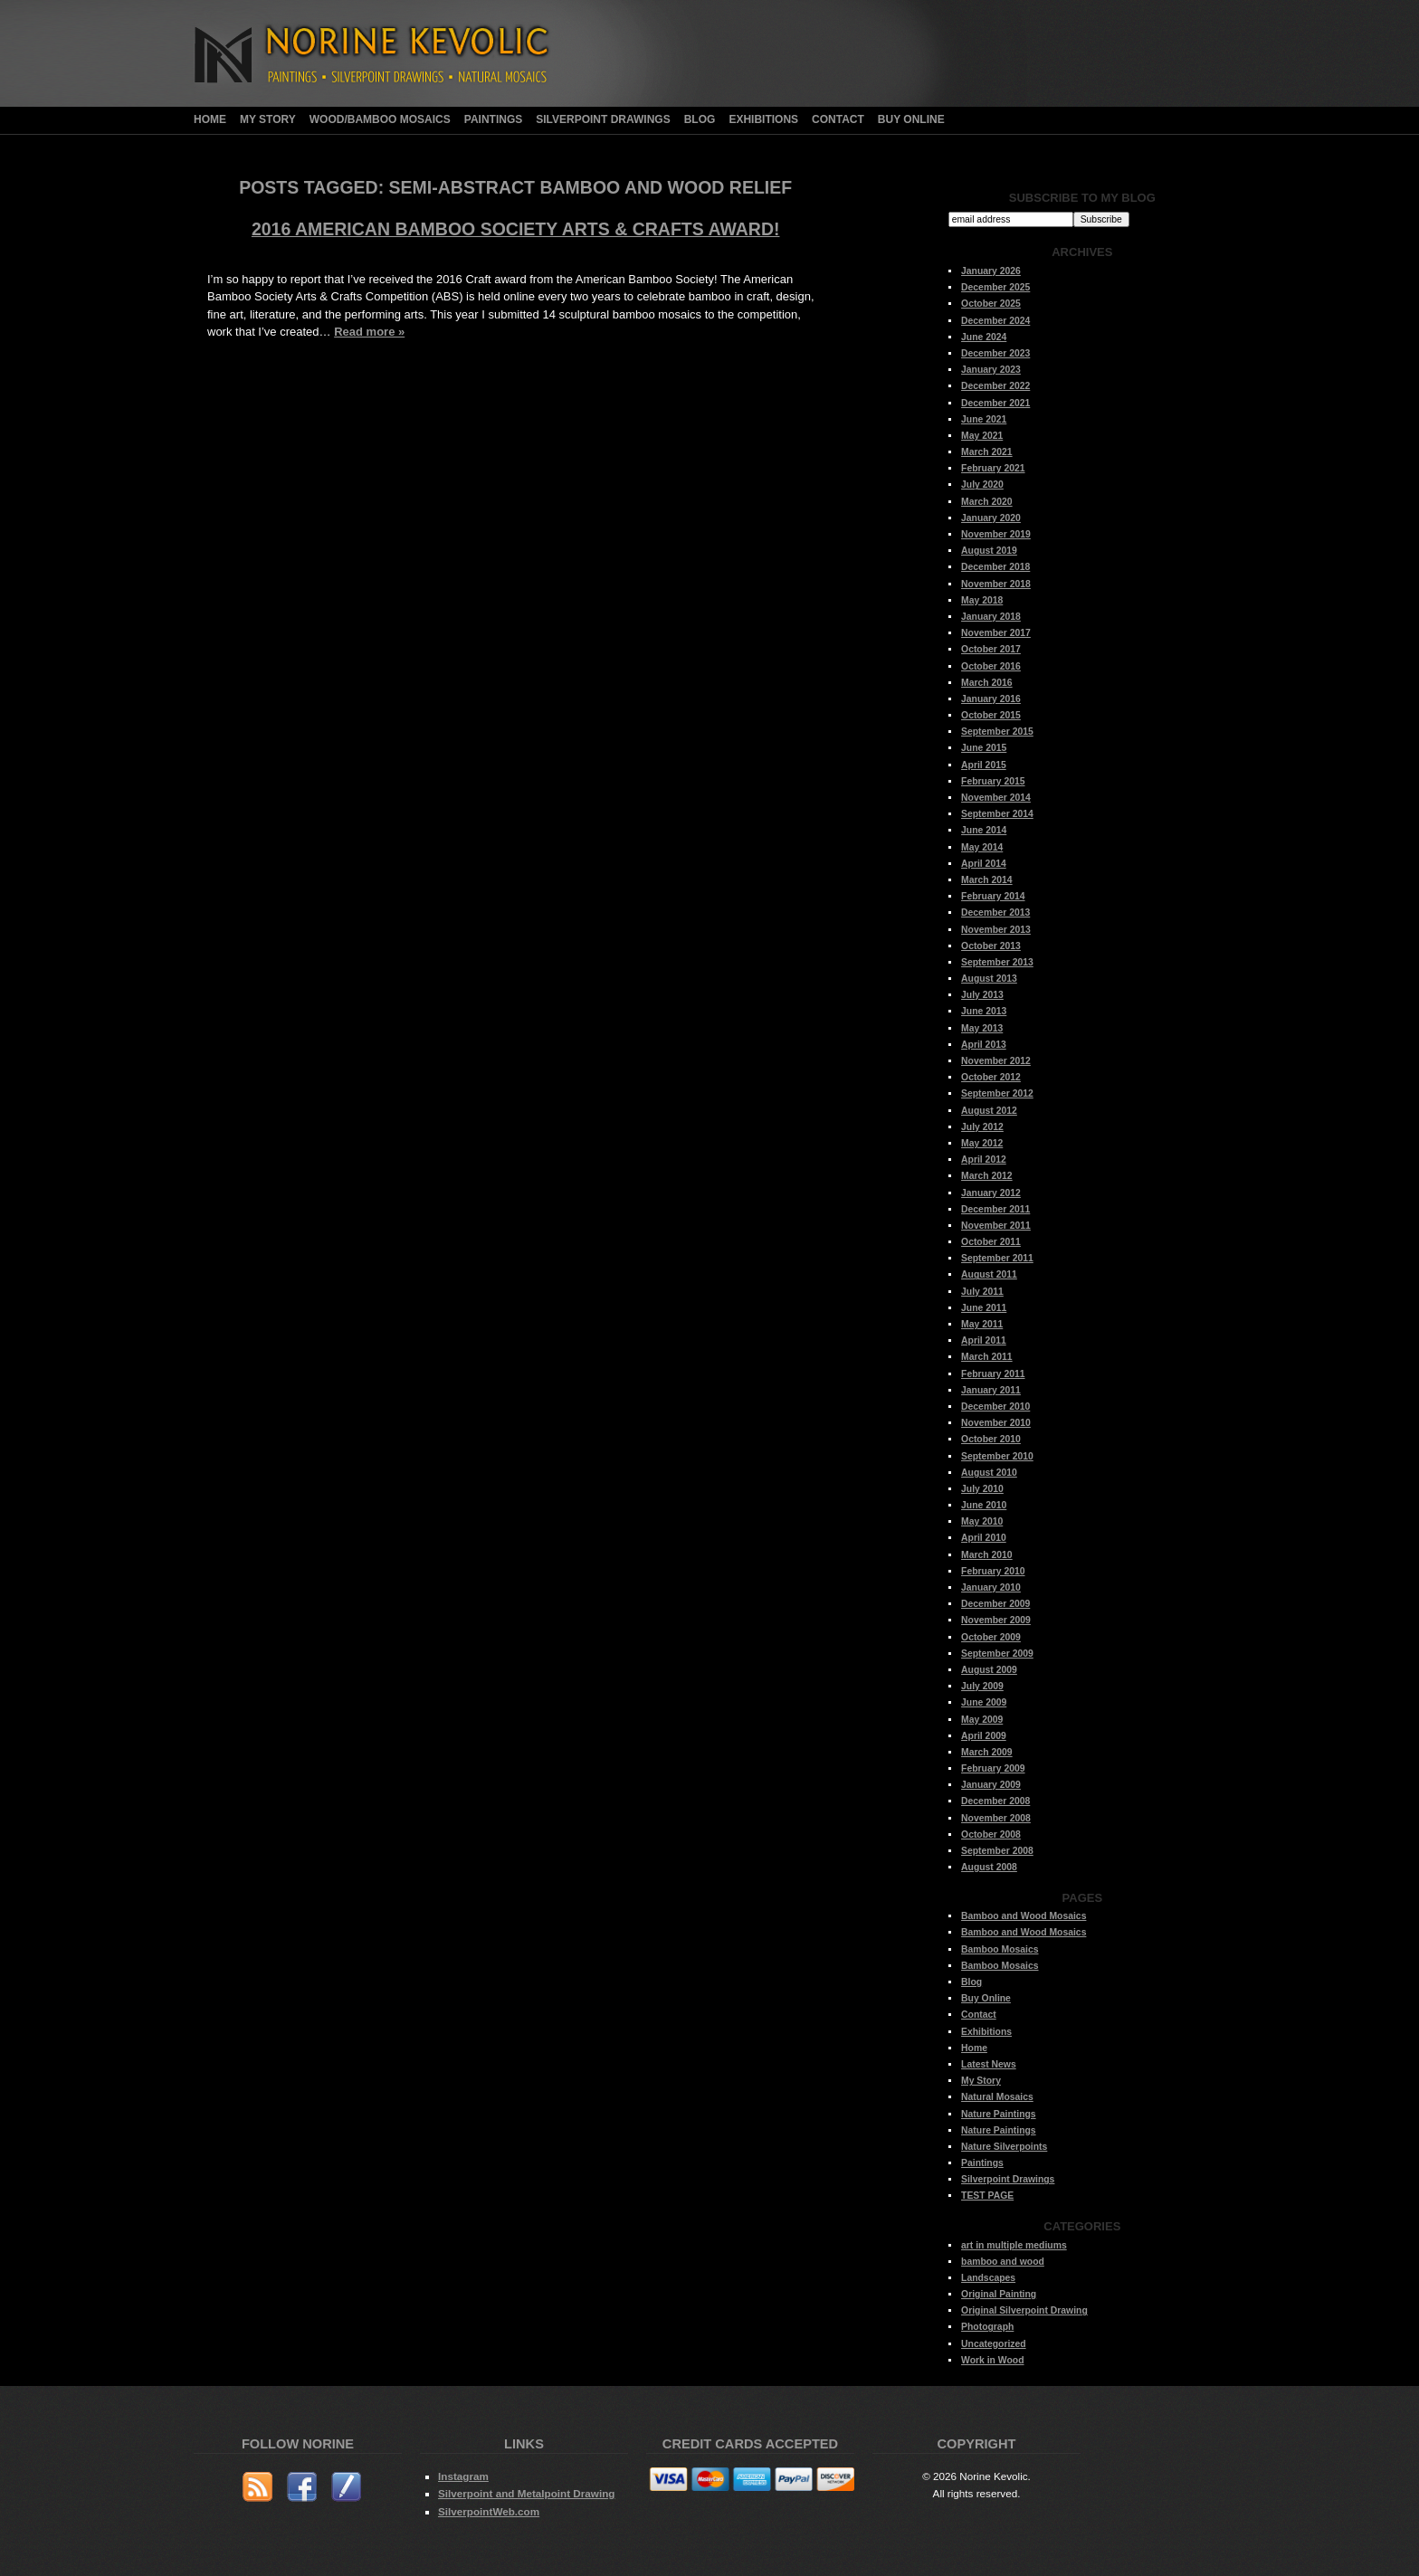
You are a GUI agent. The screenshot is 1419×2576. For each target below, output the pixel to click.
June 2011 (983, 1308)
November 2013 (996, 930)
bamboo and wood (1002, 2262)
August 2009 (989, 1670)
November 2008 (996, 1818)
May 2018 (982, 600)
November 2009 (996, 1620)
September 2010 (997, 1456)
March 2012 (987, 1176)
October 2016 (991, 666)
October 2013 (991, 946)
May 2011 (982, 1324)
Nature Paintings (998, 2114)
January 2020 (991, 518)
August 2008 (989, 1867)
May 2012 (982, 1143)
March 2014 (987, 880)
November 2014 (996, 798)
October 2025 (991, 304)
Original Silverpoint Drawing (1024, 2310)
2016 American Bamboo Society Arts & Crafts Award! (516, 229)
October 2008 (991, 1834)
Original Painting (998, 2294)
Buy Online (911, 119)
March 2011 (987, 1357)
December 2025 (995, 287)
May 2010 (982, 1521)
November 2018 (996, 584)
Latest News (988, 2064)
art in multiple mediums (1014, 2245)
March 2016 (987, 683)
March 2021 (987, 452)
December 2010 (995, 1407)
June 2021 (983, 419)
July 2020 (982, 485)
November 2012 (996, 1061)
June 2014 (983, 830)
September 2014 (997, 814)
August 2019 (989, 551)
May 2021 (982, 436)
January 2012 (991, 1193)
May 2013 (982, 1028)
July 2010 (982, 1489)
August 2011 (989, 1274)
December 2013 (995, 912)
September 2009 (997, 1654)
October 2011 (991, 1242)
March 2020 (987, 502)
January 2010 (991, 1587)
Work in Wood (992, 2360)
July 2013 (982, 995)
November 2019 (996, 534)
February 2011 (992, 1374)
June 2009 (983, 1702)
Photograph (987, 2327)
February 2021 (992, 468)
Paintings (493, 119)
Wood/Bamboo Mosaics (380, 119)
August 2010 (989, 1473)
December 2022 (995, 386)
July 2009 (982, 1686)
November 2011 (996, 1226)
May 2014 (982, 847)
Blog (700, 119)
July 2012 (982, 1127)
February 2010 (992, 1571)
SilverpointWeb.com (488, 2511)
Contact (838, 119)
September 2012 (997, 1093)
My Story (268, 119)
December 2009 (995, 1604)
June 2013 (983, 1011)
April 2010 (983, 1538)
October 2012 (991, 1077)
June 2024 (983, 337)
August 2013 (989, 979)
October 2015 (991, 715)
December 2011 (995, 1209)
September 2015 (997, 732)
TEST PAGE (987, 2196)
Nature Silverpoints (1004, 2147)
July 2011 (982, 1292)
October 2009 (991, 1637)
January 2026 (991, 271)
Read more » (369, 331)
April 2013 (983, 1045)
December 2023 (995, 353)
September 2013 (997, 962)
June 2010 (983, 1505)
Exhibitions (763, 119)
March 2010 (987, 1555)
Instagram (463, 2476)
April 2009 (983, 1736)
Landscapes (988, 2278)
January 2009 (991, 1785)
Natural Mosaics (997, 2097)
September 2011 (997, 1258)
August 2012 (989, 1111)
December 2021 (995, 403)
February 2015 (992, 781)
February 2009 (992, 1768)
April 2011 (983, 1340)
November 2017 (996, 633)
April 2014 (983, 864)
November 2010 (996, 1423)
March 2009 (987, 1752)
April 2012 (983, 1159)
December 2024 (995, 321)
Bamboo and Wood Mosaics (1023, 1916)
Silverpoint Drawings (603, 119)
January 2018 (991, 617)
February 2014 (992, 896)
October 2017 (991, 649)
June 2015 (983, 748)
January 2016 (991, 699)
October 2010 (991, 1439)
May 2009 (982, 1720)
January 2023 (991, 370)
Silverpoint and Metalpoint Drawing (526, 2493)
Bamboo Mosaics (999, 1949)
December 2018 (995, 567)
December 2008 (995, 1801)
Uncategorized (993, 2344)
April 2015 (983, 765)
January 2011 (991, 1390)
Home (210, 119)
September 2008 (997, 1851)
